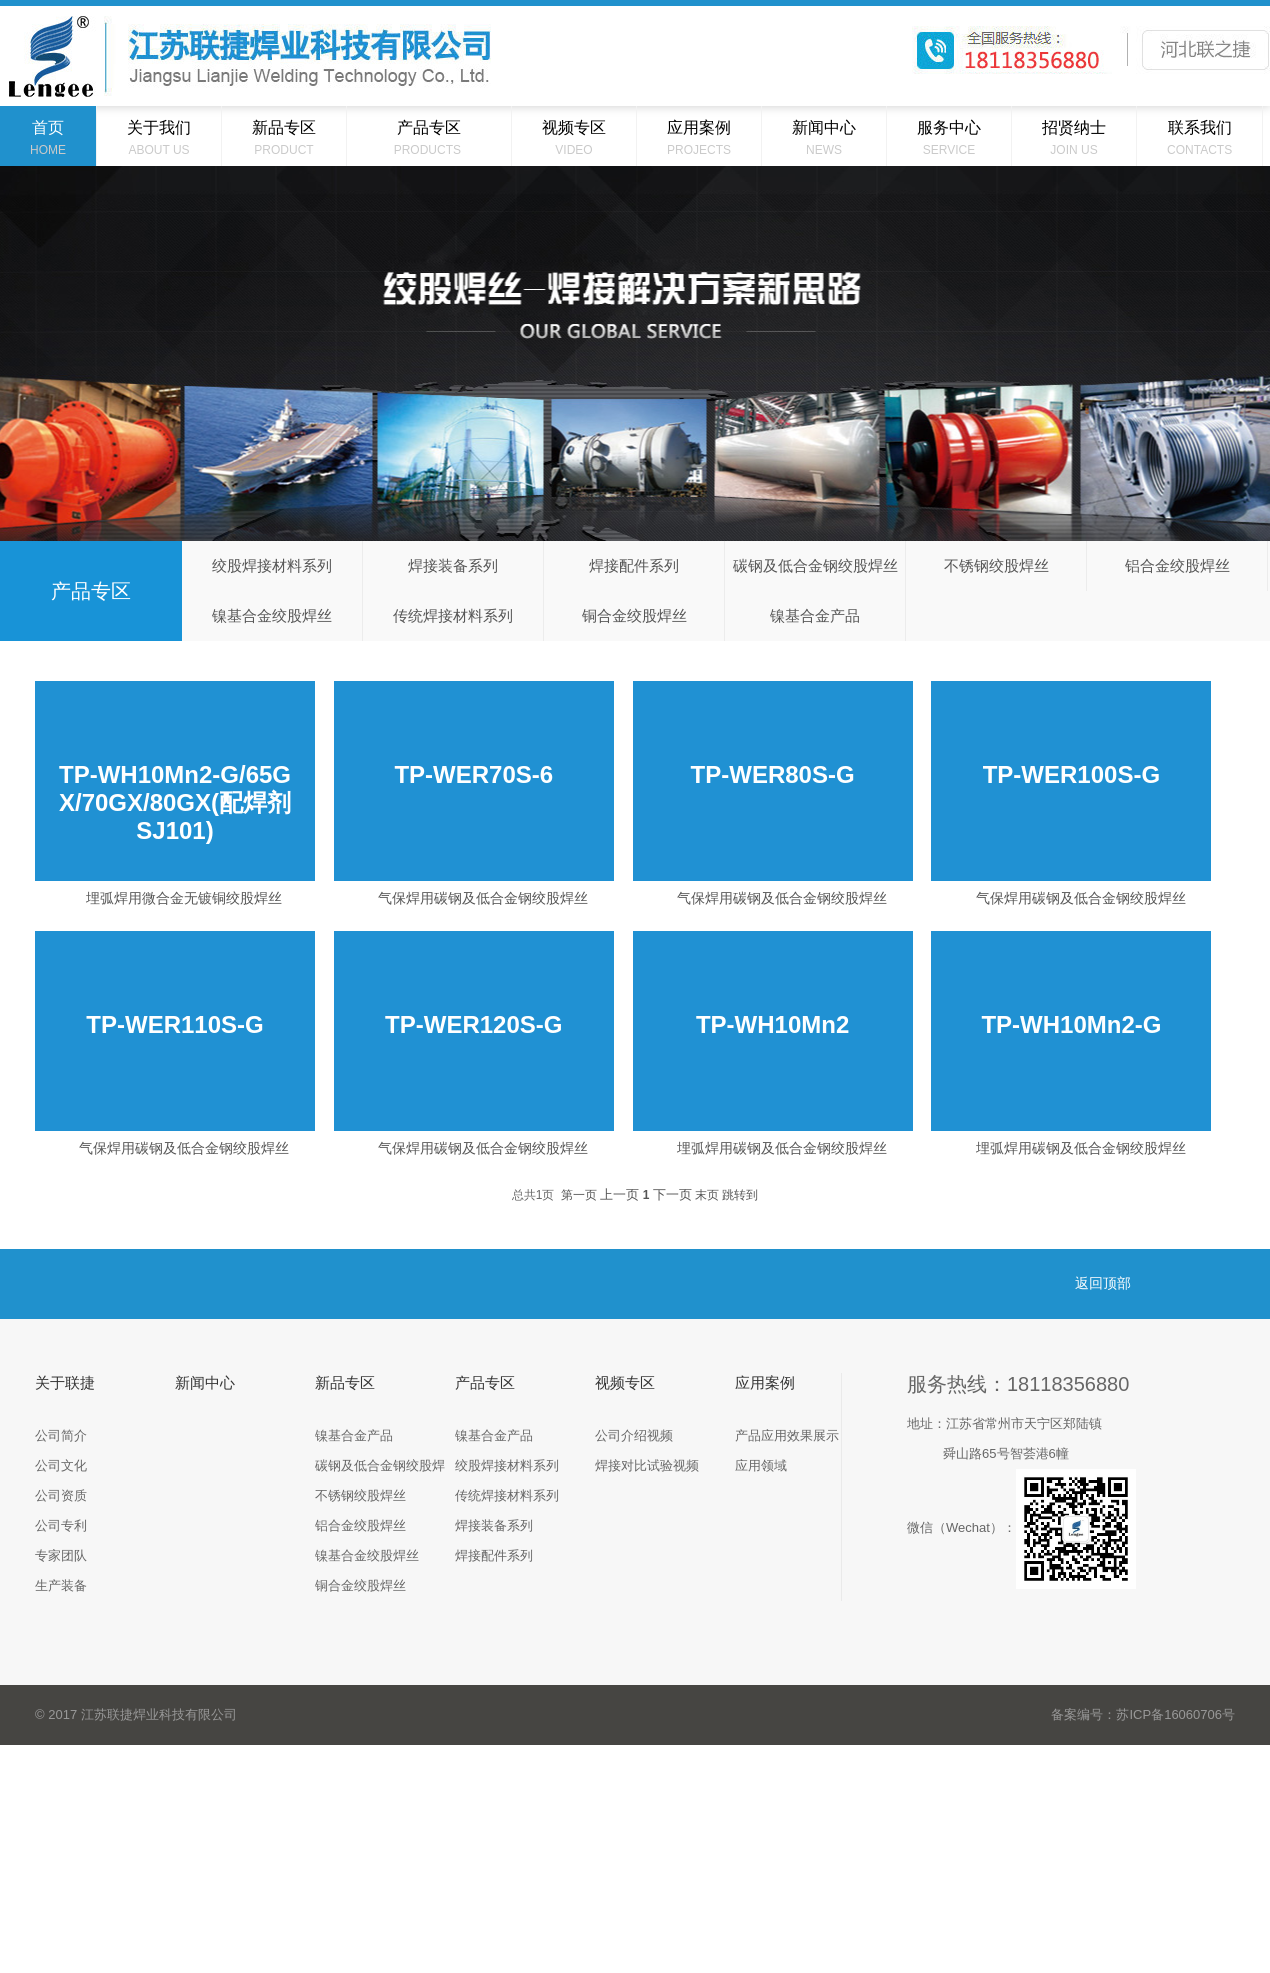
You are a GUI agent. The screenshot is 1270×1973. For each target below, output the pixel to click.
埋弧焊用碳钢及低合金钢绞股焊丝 (782, 1148)
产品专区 (485, 1382)
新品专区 (345, 1382)
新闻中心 (205, 1382)
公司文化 (61, 1465)
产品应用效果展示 (787, 1435)
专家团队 (61, 1555)
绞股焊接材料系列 (272, 565)
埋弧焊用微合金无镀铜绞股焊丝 (184, 898)
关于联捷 (65, 1382)
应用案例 (765, 1382)
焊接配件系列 (634, 565)
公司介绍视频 (634, 1435)
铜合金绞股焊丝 (634, 615)
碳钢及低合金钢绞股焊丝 (815, 565)
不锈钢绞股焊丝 (996, 565)
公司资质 (61, 1495)
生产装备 (61, 1585)
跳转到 (740, 1195)
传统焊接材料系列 (453, 615)
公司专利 (61, 1525)
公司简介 (61, 1435)
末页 (707, 1195)
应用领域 (761, 1465)
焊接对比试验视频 (647, 1465)
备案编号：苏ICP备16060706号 (1143, 1714)
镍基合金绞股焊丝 (272, 615)
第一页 (579, 1195)
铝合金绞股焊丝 (1177, 565)
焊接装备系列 (453, 565)
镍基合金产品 (815, 615)
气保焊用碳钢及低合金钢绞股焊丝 (483, 898)
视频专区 (625, 1382)
